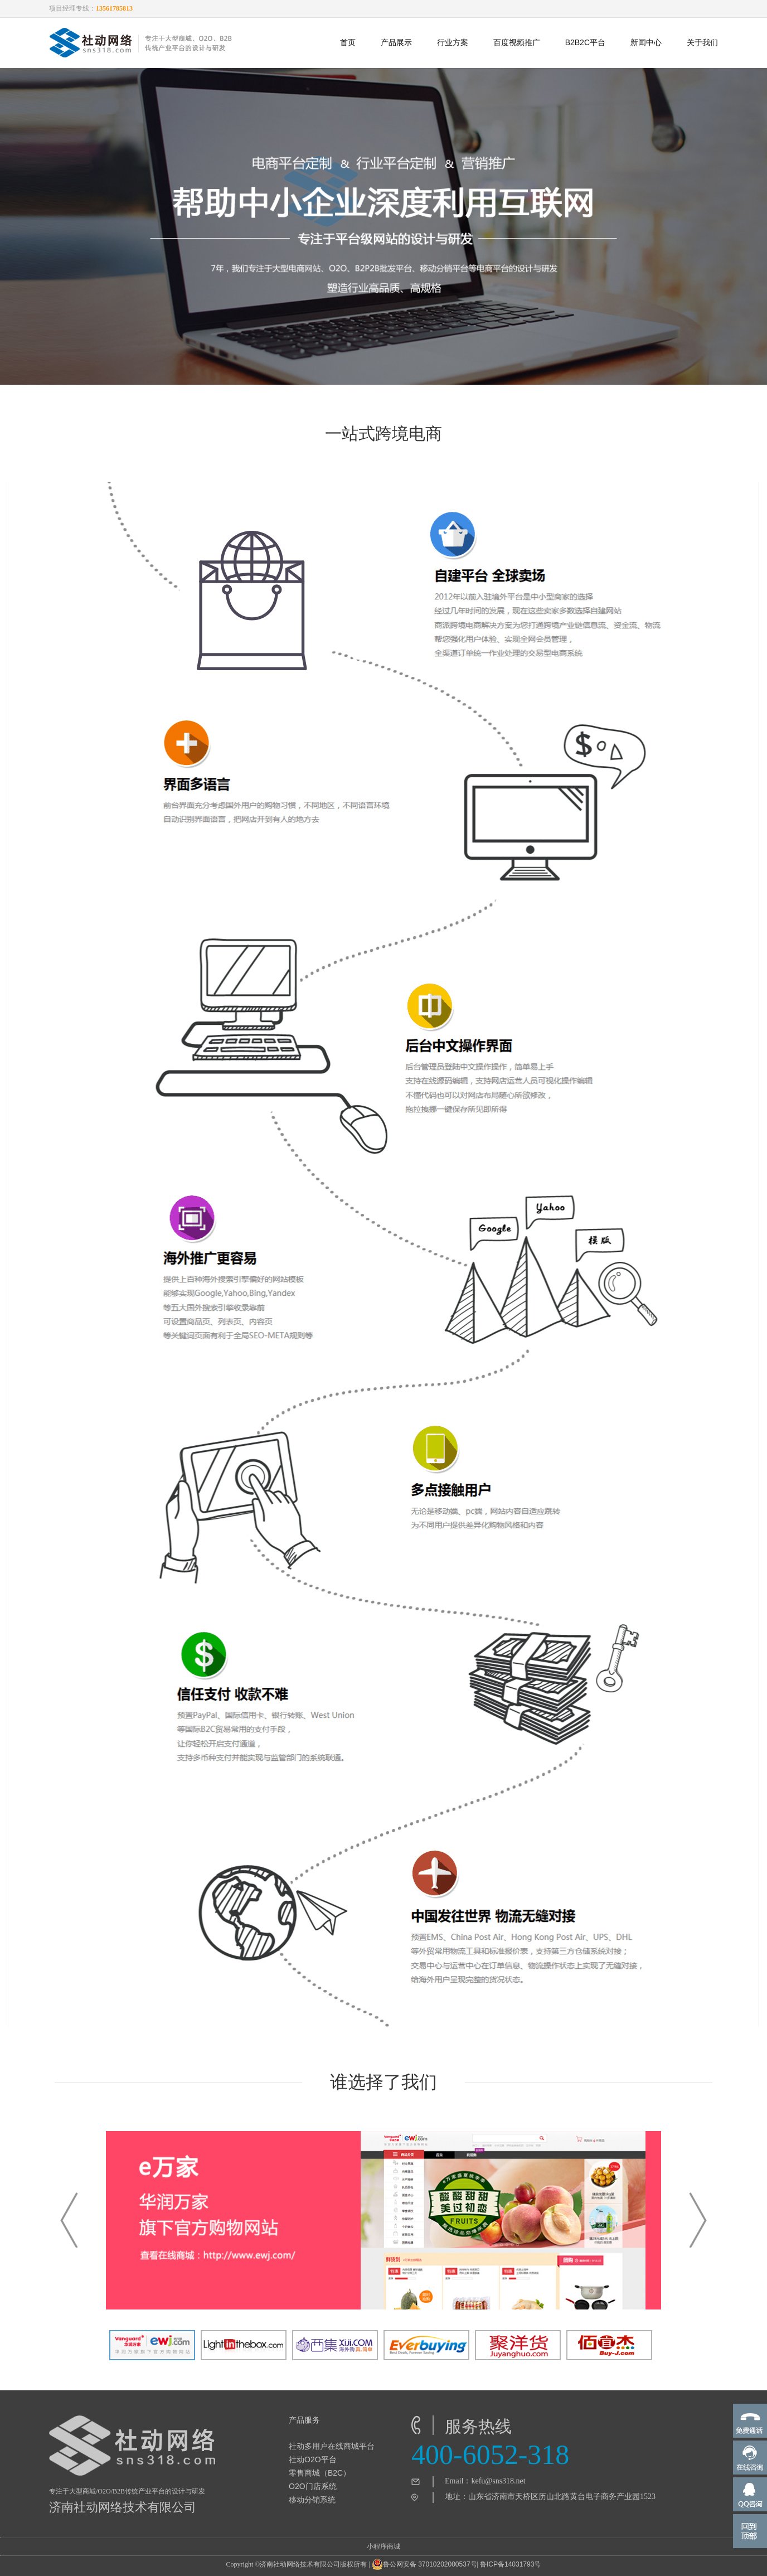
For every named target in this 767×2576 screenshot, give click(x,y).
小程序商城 (383, 2546)
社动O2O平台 (313, 2459)
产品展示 (396, 42)
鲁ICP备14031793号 (510, 2564)
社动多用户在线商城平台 (332, 2446)
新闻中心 (646, 42)
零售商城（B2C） (320, 2472)
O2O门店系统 (313, 2486)
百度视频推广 (516, 42)
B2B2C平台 (585, 42)
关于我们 (702, 42)
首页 (348, 42)
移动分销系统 (312, 2499)
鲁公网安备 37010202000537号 (424, 2564)
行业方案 (452, 42)
